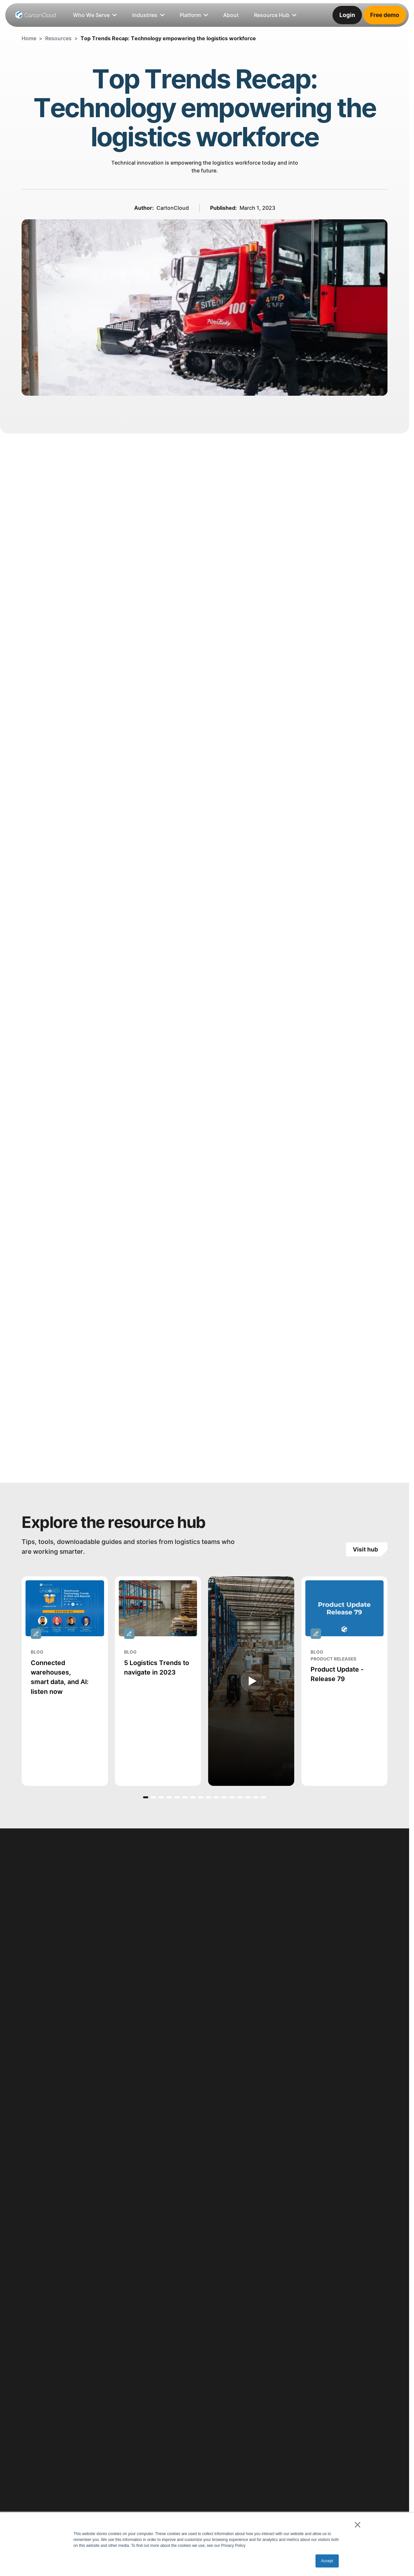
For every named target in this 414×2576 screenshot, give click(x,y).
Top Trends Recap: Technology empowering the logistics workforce (168, 38)
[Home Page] (36, 15)
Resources (58, 38)
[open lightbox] (251, 1681)
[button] (145, 1797)
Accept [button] (327, 2561)
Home (29, 38)
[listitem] (231, 15)
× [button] (357, 2525)
